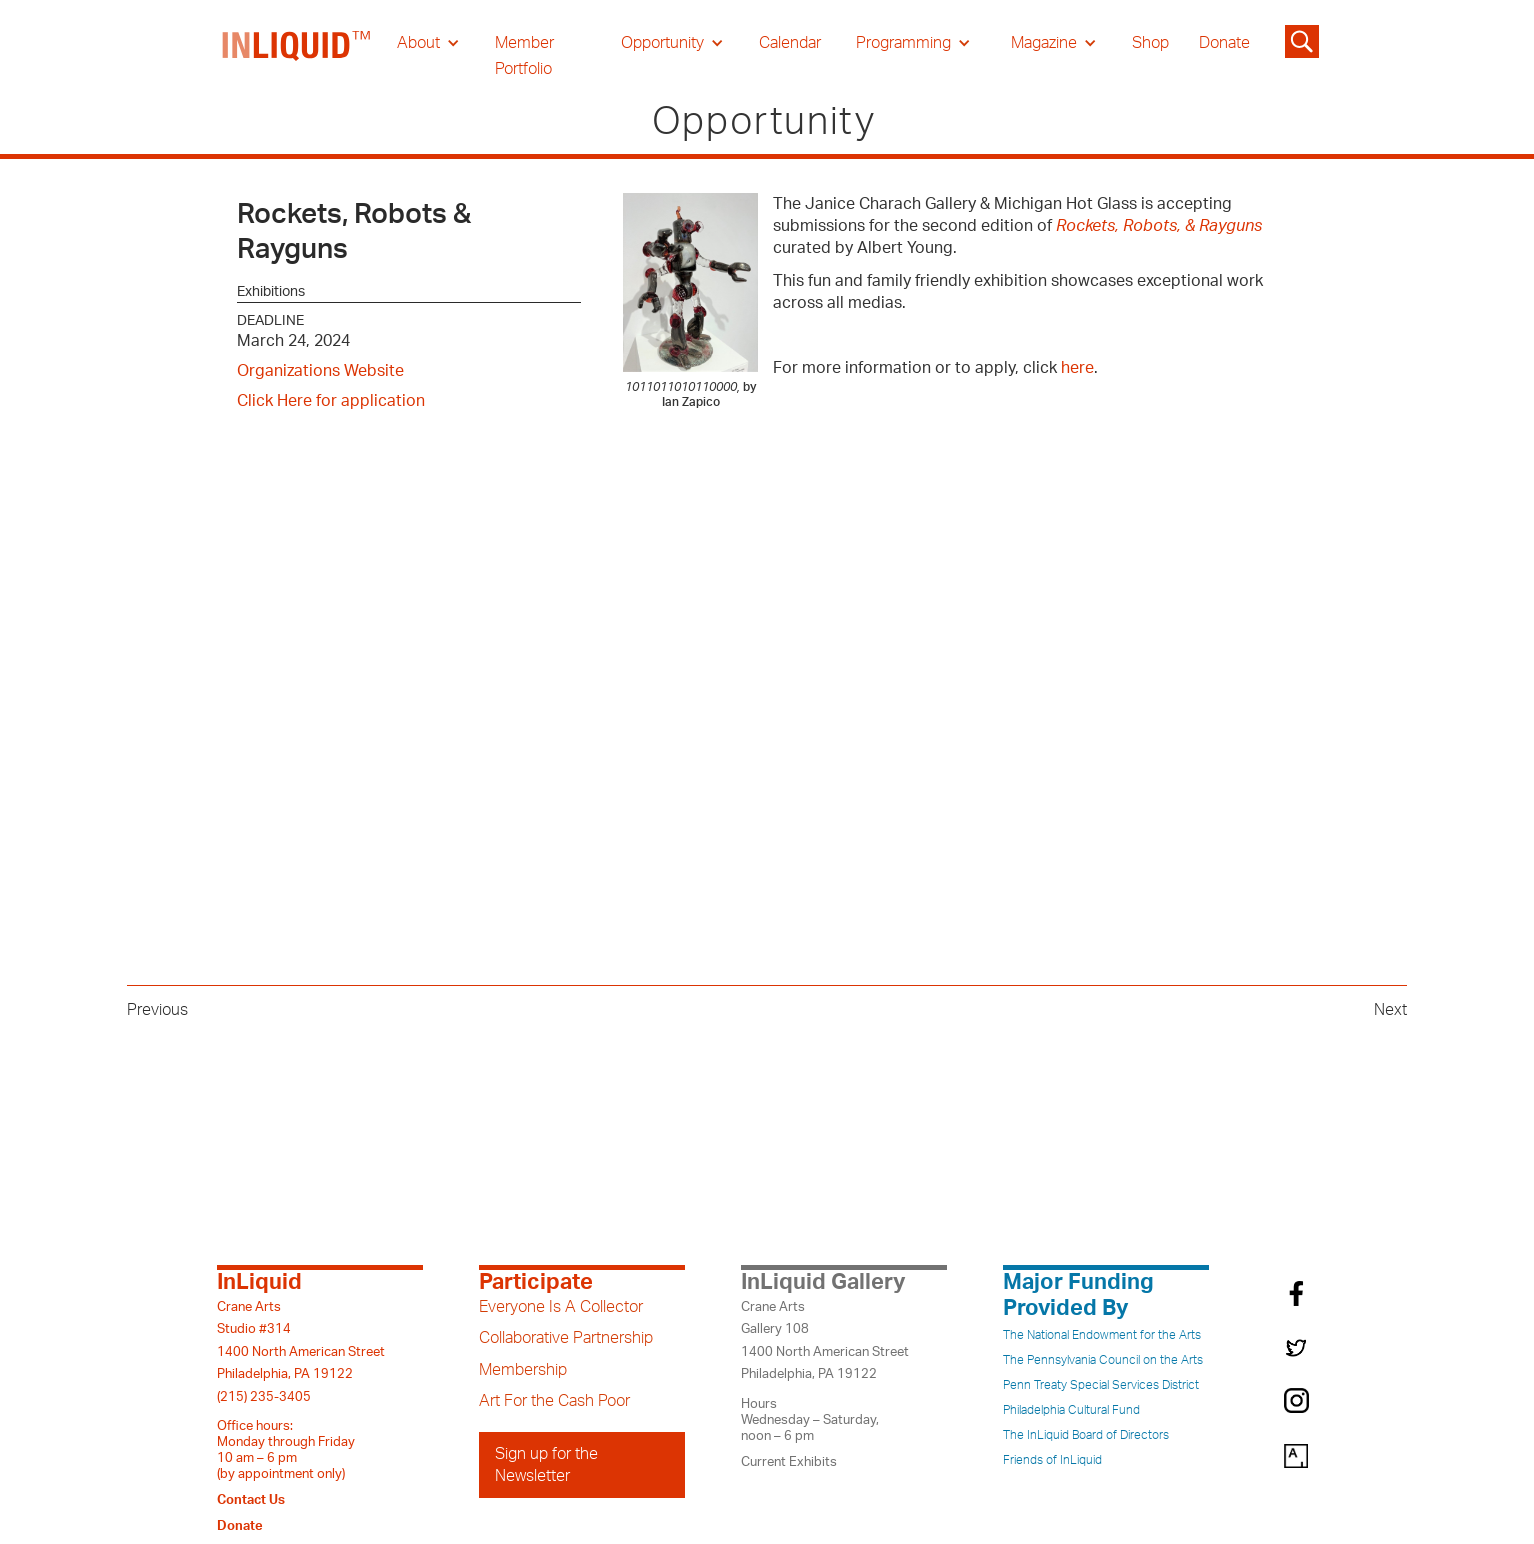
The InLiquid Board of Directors (1086, 1435)
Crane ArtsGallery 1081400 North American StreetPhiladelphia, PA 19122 (825, 1340)
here (1077, 368)
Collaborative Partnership (566, 1338)
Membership (523, 1370)
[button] (428, 43)
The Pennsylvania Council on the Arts (1103, 1360)
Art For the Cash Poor (554, 1401)
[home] (297, 56)
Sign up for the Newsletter (546, 1465)
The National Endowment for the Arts (1102, 1335)
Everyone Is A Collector (561, 1307)
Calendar (790, 43)
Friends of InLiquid (1052, 1460)
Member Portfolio (524, 56)
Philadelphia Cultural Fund (1071, 1410)
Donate (1224, 43)
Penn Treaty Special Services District (1101, 1385)
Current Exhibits (789, 1462)
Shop (1150, 43)
